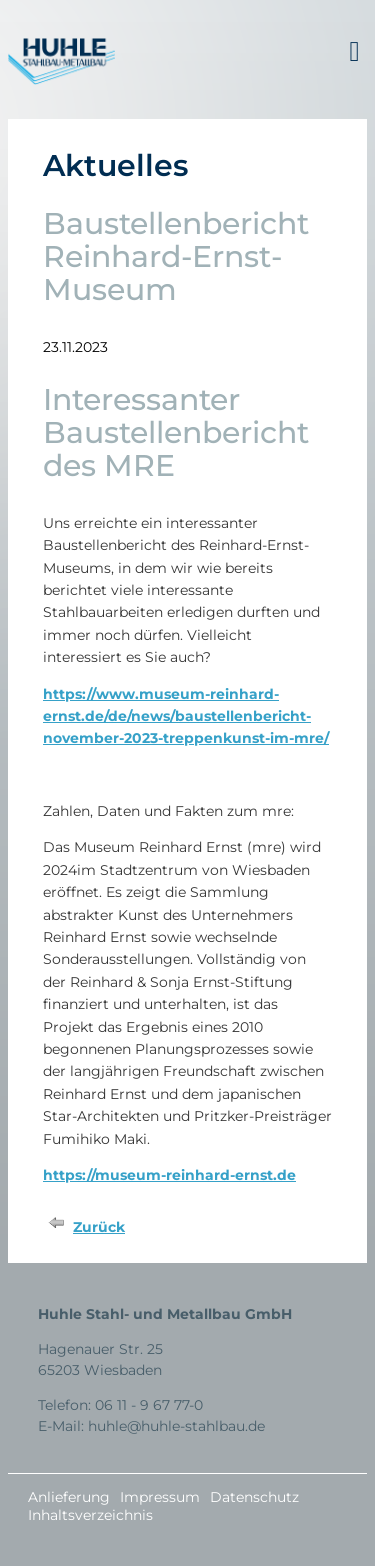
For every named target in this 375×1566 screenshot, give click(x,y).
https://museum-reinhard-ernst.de (169, 1175)
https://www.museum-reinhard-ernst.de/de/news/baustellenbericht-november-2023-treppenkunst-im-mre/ (186, 716)
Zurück (99, 1227)
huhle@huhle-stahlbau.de (176, 1426)
